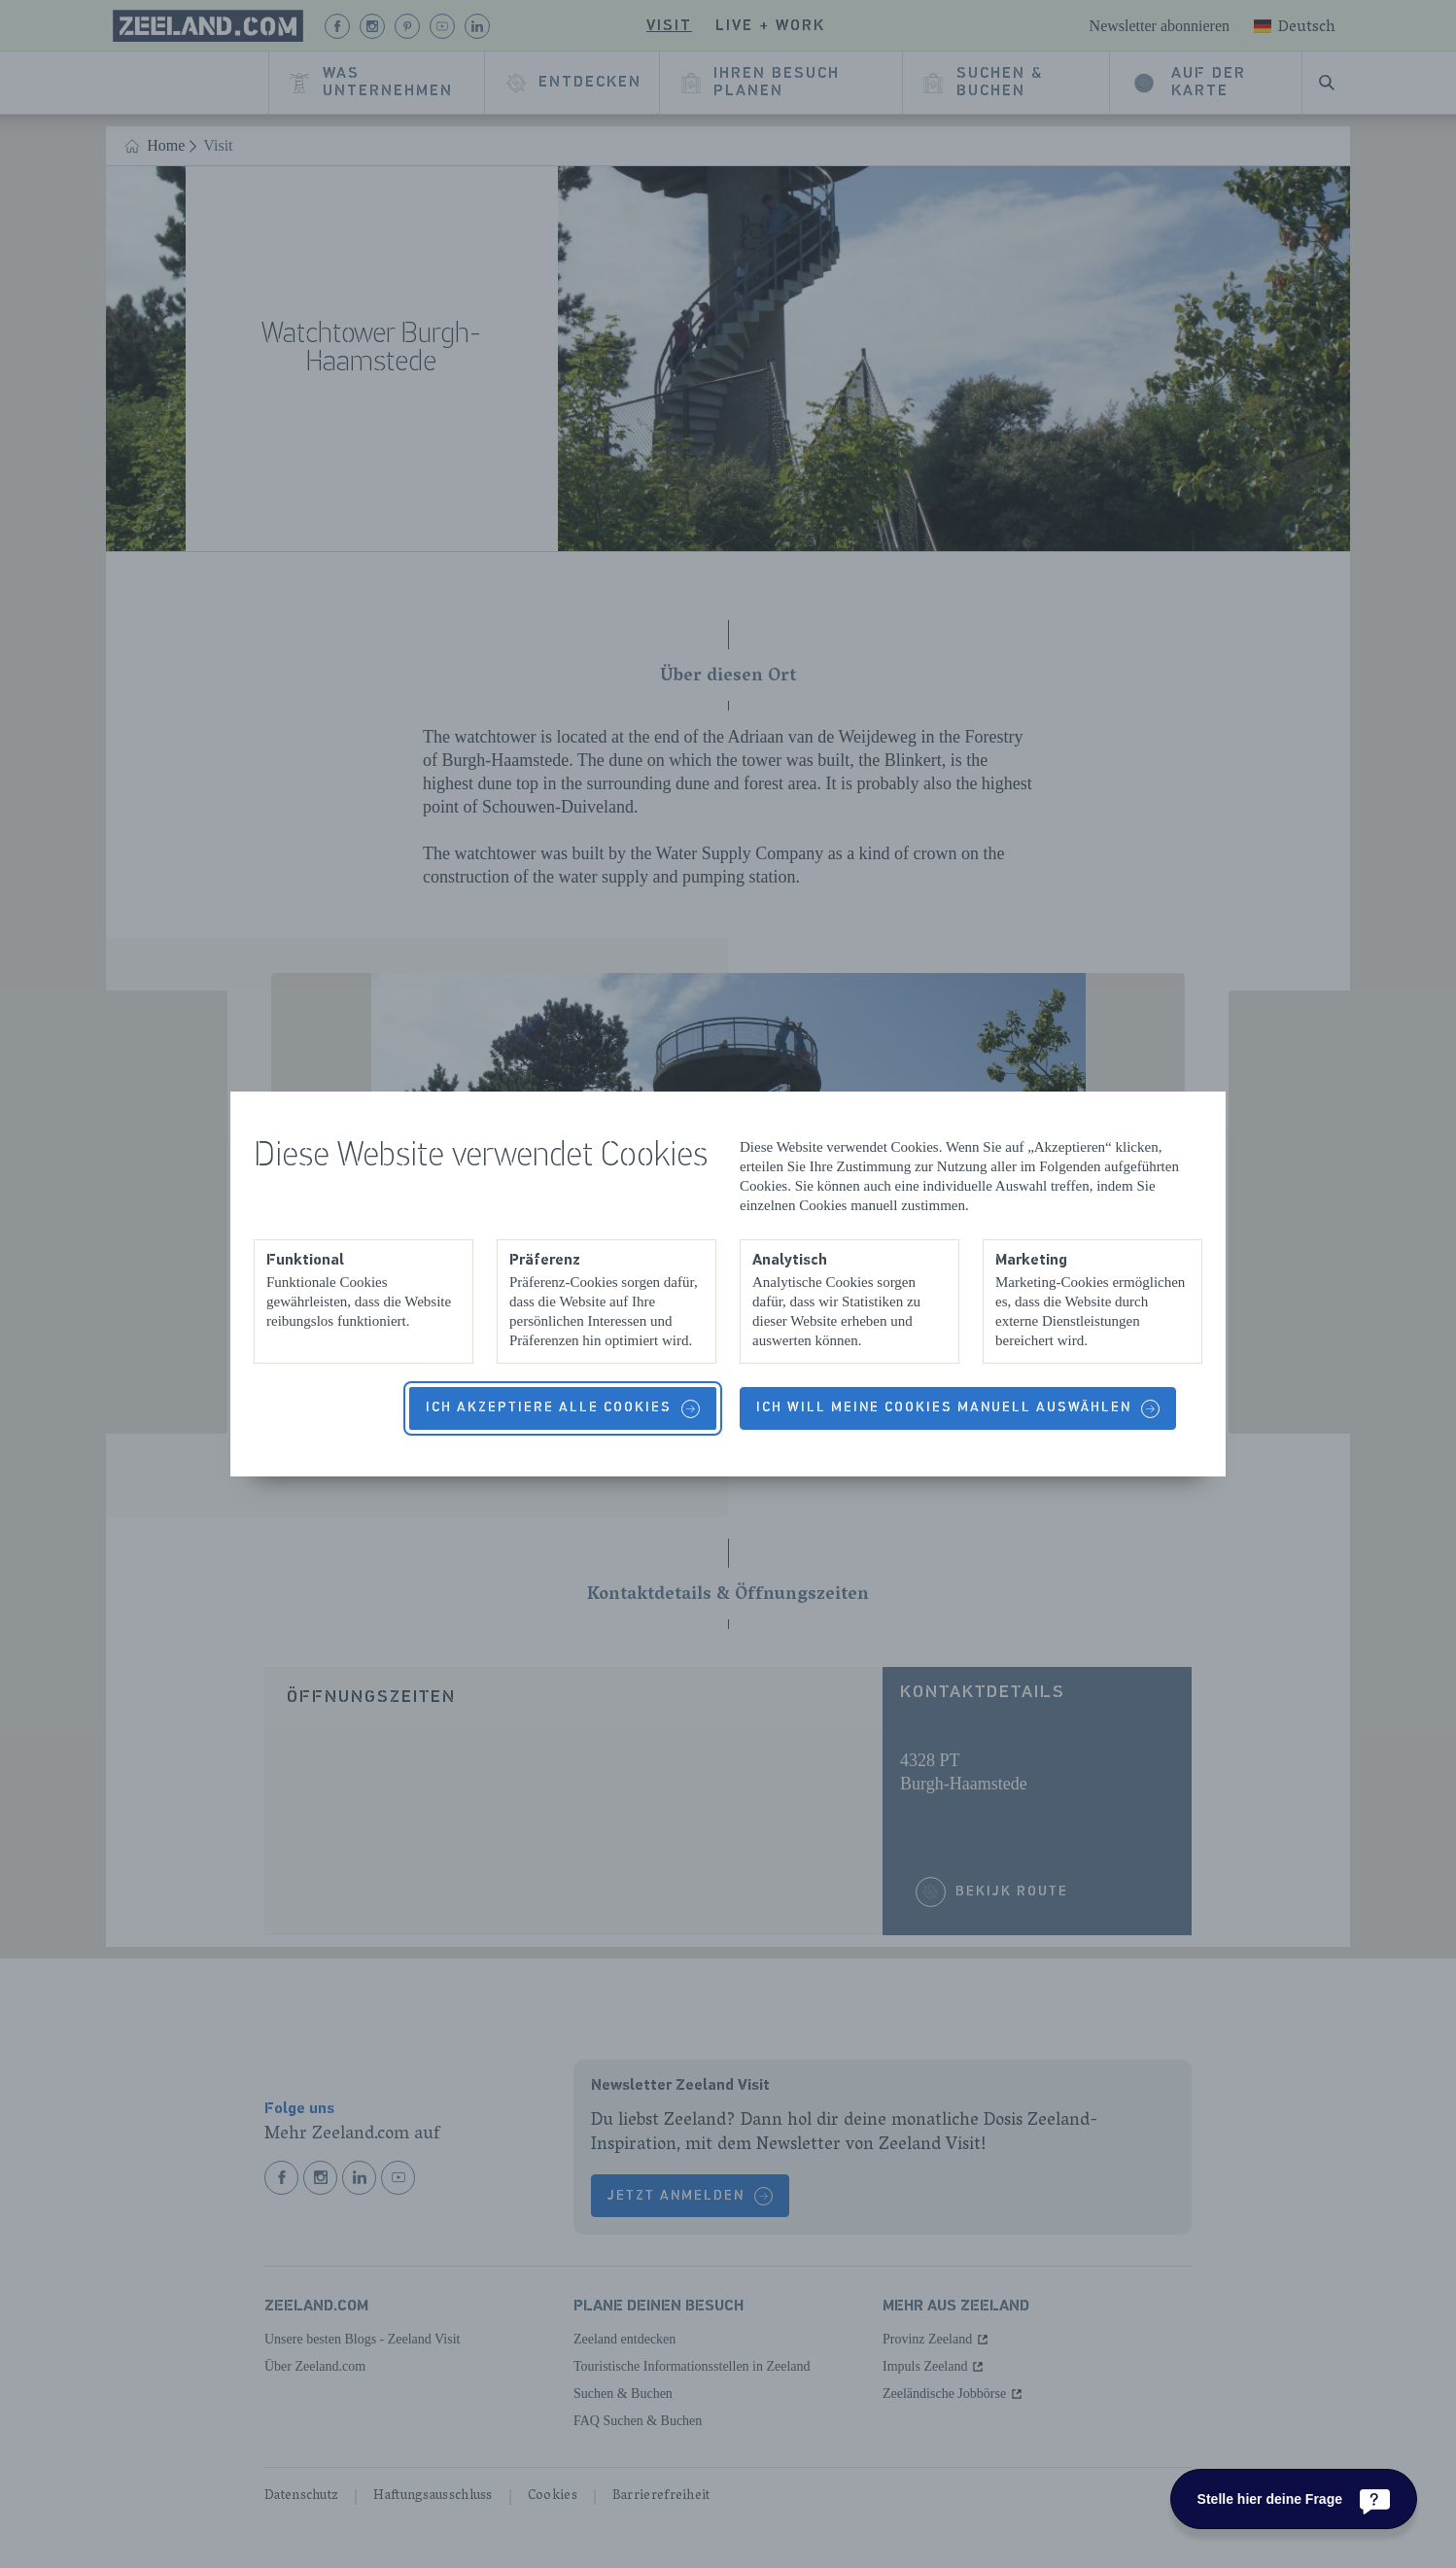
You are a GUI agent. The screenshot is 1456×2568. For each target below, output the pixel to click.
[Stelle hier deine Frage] (1293, 2499)
